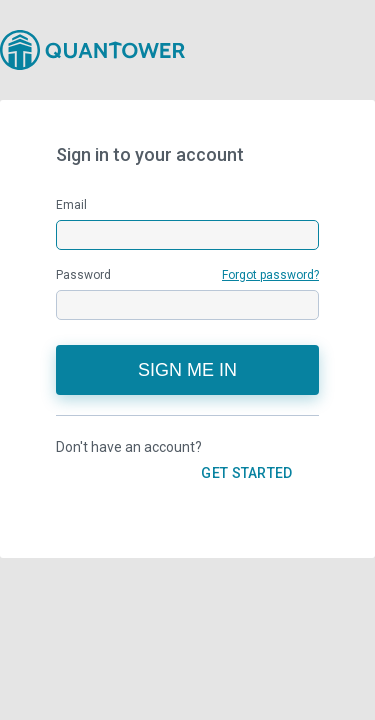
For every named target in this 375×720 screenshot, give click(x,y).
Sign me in (187, 370)
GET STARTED (246, 473)
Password (187, 275)
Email (71, 205)
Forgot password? (270, 275)
